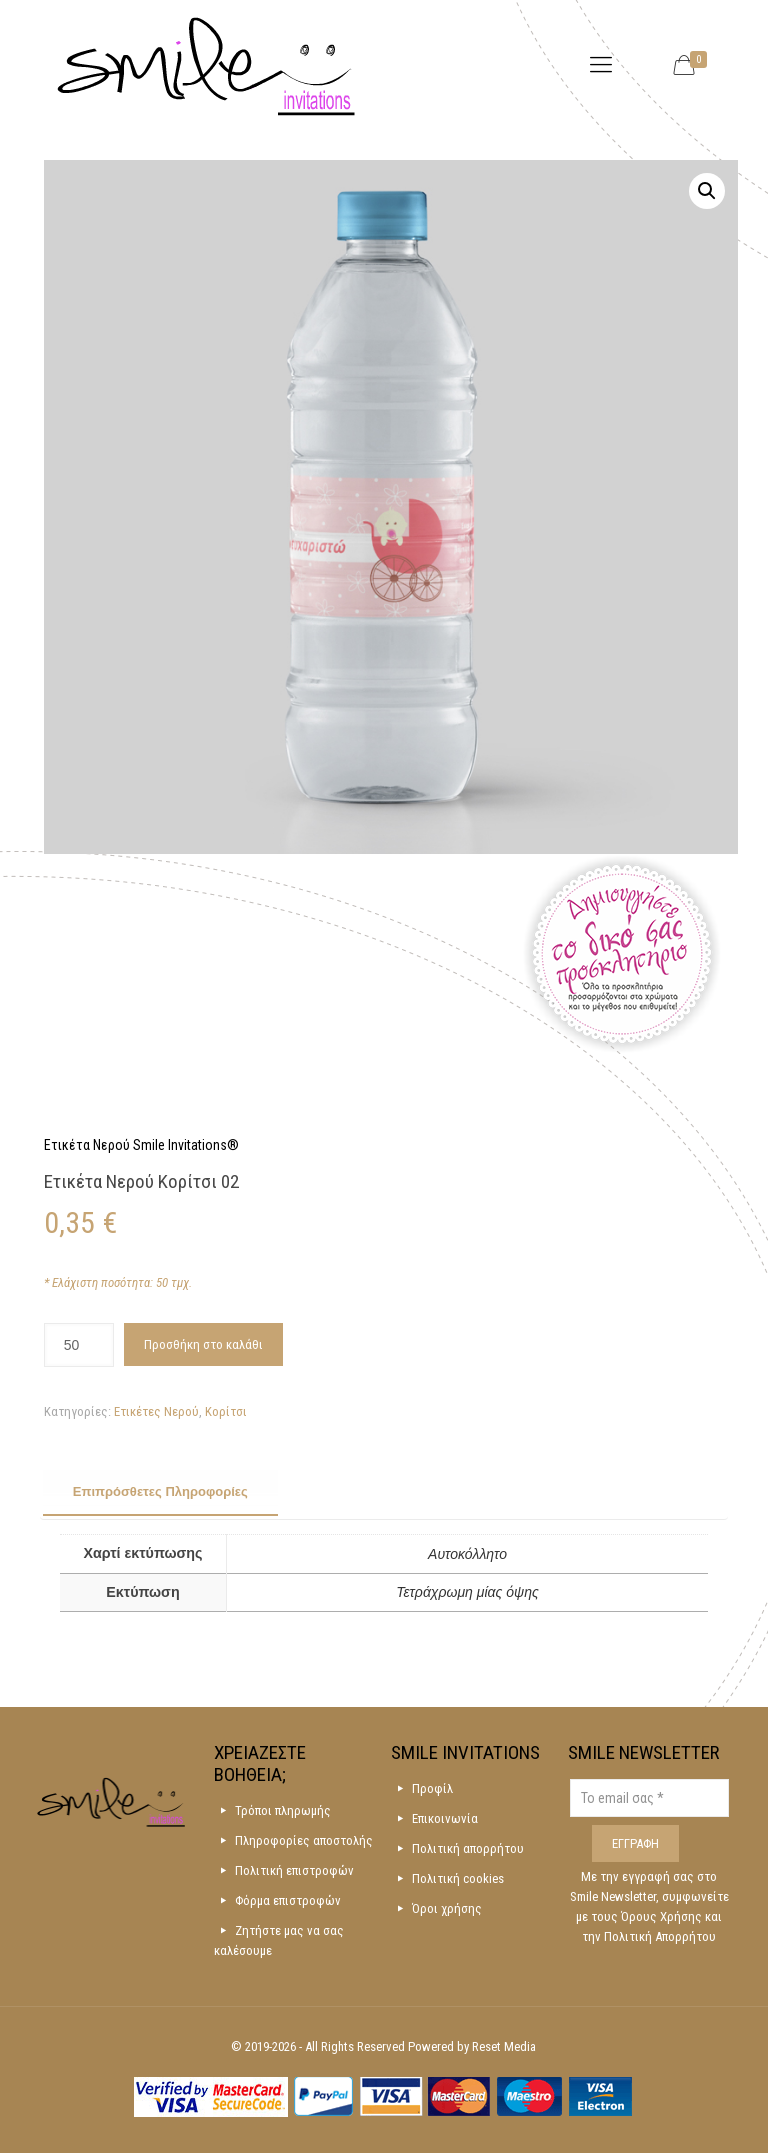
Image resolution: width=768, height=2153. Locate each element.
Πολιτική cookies (458, 1878)
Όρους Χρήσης (663, 1916)
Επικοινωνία (445, 1818)
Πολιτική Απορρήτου (660, 1936)
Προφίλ (432, 1788)
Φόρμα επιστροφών (288, 1900)
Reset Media (504, 2046)
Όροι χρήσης (447, 1908)
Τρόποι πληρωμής (283, 1810)
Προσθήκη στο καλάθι (203, 1344)
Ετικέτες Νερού (156, 1411)
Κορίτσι (226, 1411)
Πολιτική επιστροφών (294, 1870)
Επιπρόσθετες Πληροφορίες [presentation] (160, 1491)
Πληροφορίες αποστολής (304, 1840)
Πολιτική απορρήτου (468, 1848)
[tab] (160, 1493)
